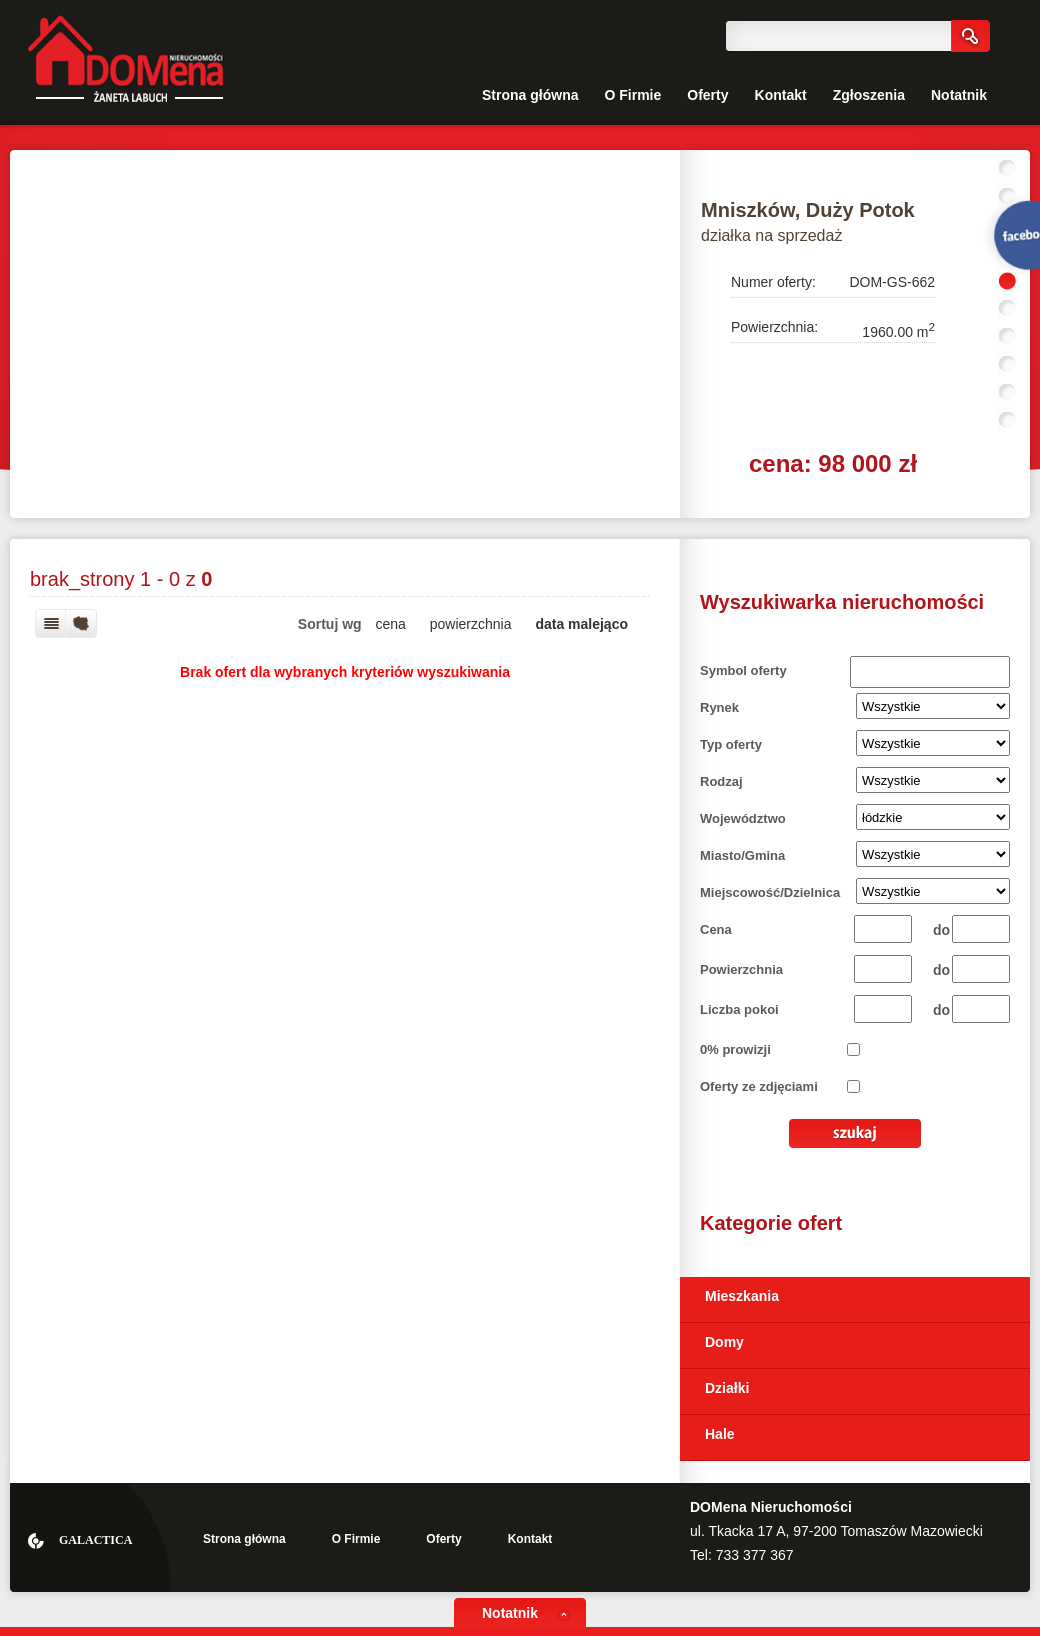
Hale (720, 1434)
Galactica (95, 1540)
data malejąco (581, 624)
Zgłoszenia (869, 95)
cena (391, 624)
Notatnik (959, 95)
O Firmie (632, 95)
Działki (727, 1388)
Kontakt (781, 95)
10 (1007, 421)
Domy (724, 1342)
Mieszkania (742, 1296)
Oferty (707, 95)
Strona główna (530, 95)
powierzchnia (471, 624)
